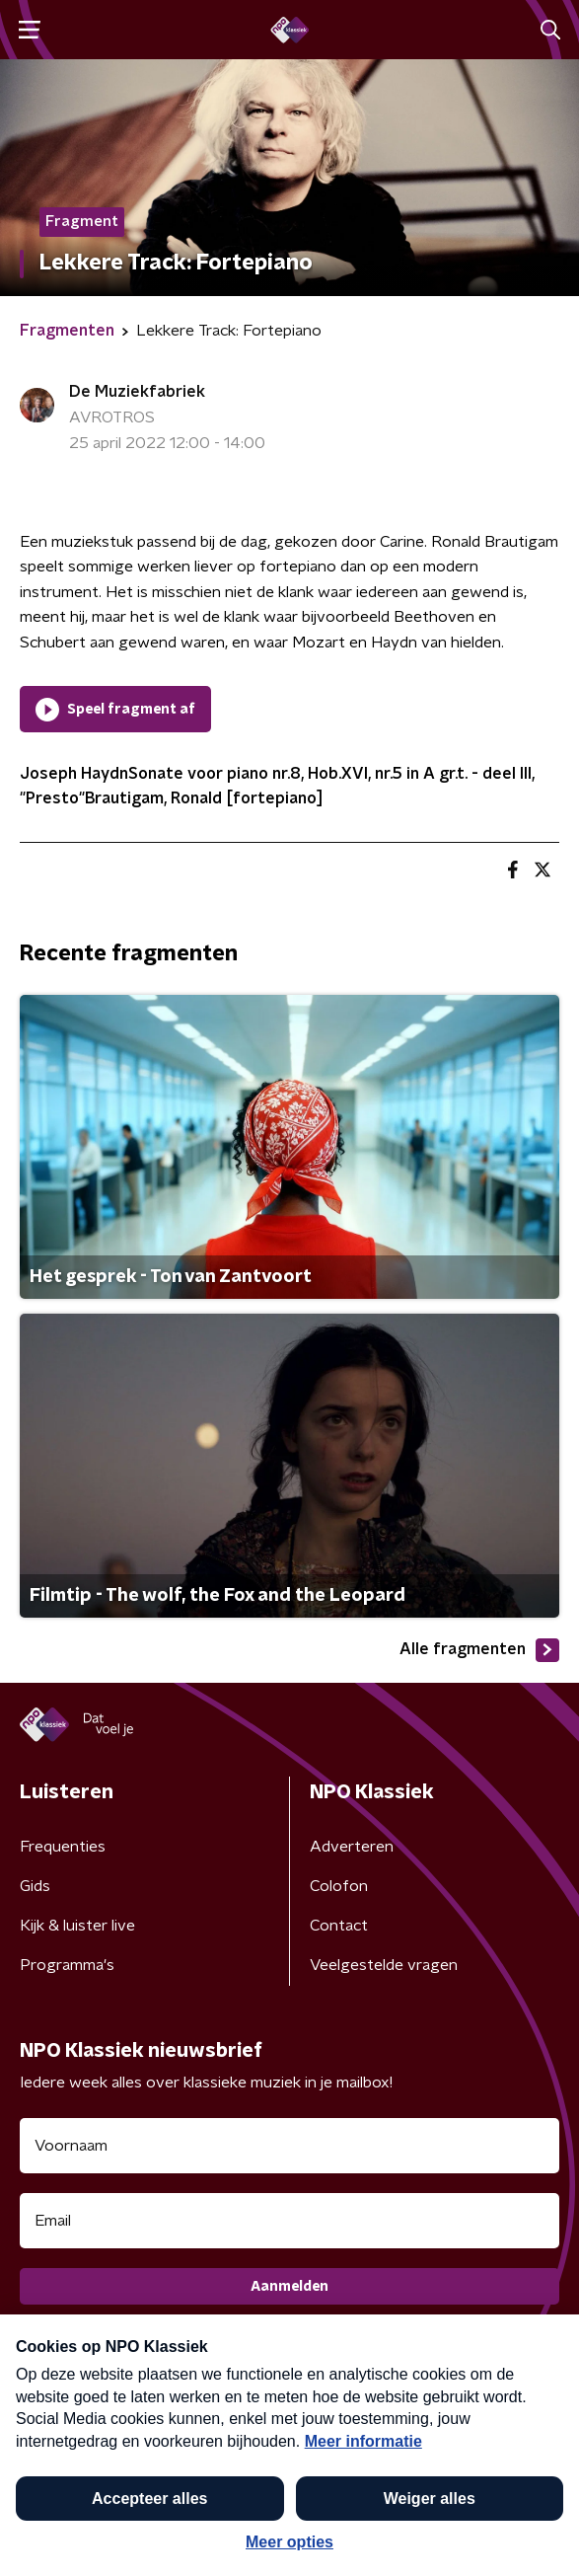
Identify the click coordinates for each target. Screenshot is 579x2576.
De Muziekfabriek (137, 392)
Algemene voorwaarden (106, 2416)
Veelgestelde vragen (384, 1965)
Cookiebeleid (65, 2474)
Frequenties (63, 1847)
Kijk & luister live (77, 1925)
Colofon (339, 1886)
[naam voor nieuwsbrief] (289, 2145)
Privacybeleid (251, 2416)
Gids (35, 1886)
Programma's (67, 1965)
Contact (339, 1925)
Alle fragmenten (479, 1650)
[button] (542, 2539)
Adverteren (352, 1847)
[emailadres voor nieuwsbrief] (289, 2220)
